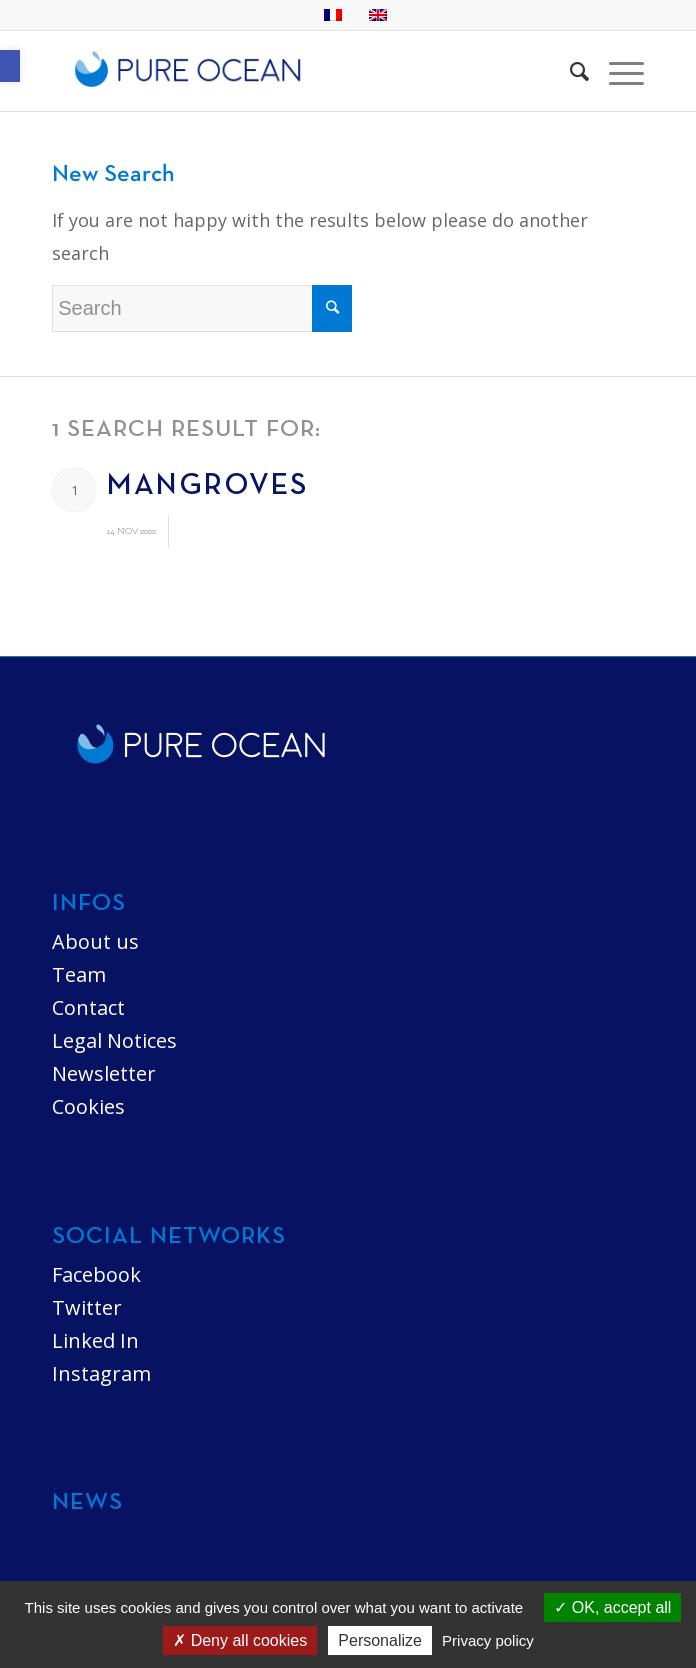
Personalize (380, 1640)
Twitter (87, 1307)
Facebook (96, 1274)
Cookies (88, 1106)
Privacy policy (488, 1640)
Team (79, 974)
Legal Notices (114, 1040)
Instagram (101, 1373)
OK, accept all (612, 1607)
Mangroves (207, 486)
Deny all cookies (240, 1640)
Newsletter (104, 1073)
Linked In (95, 1340)
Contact (88, 1007)
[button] (10, 66)
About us (95, 941)
